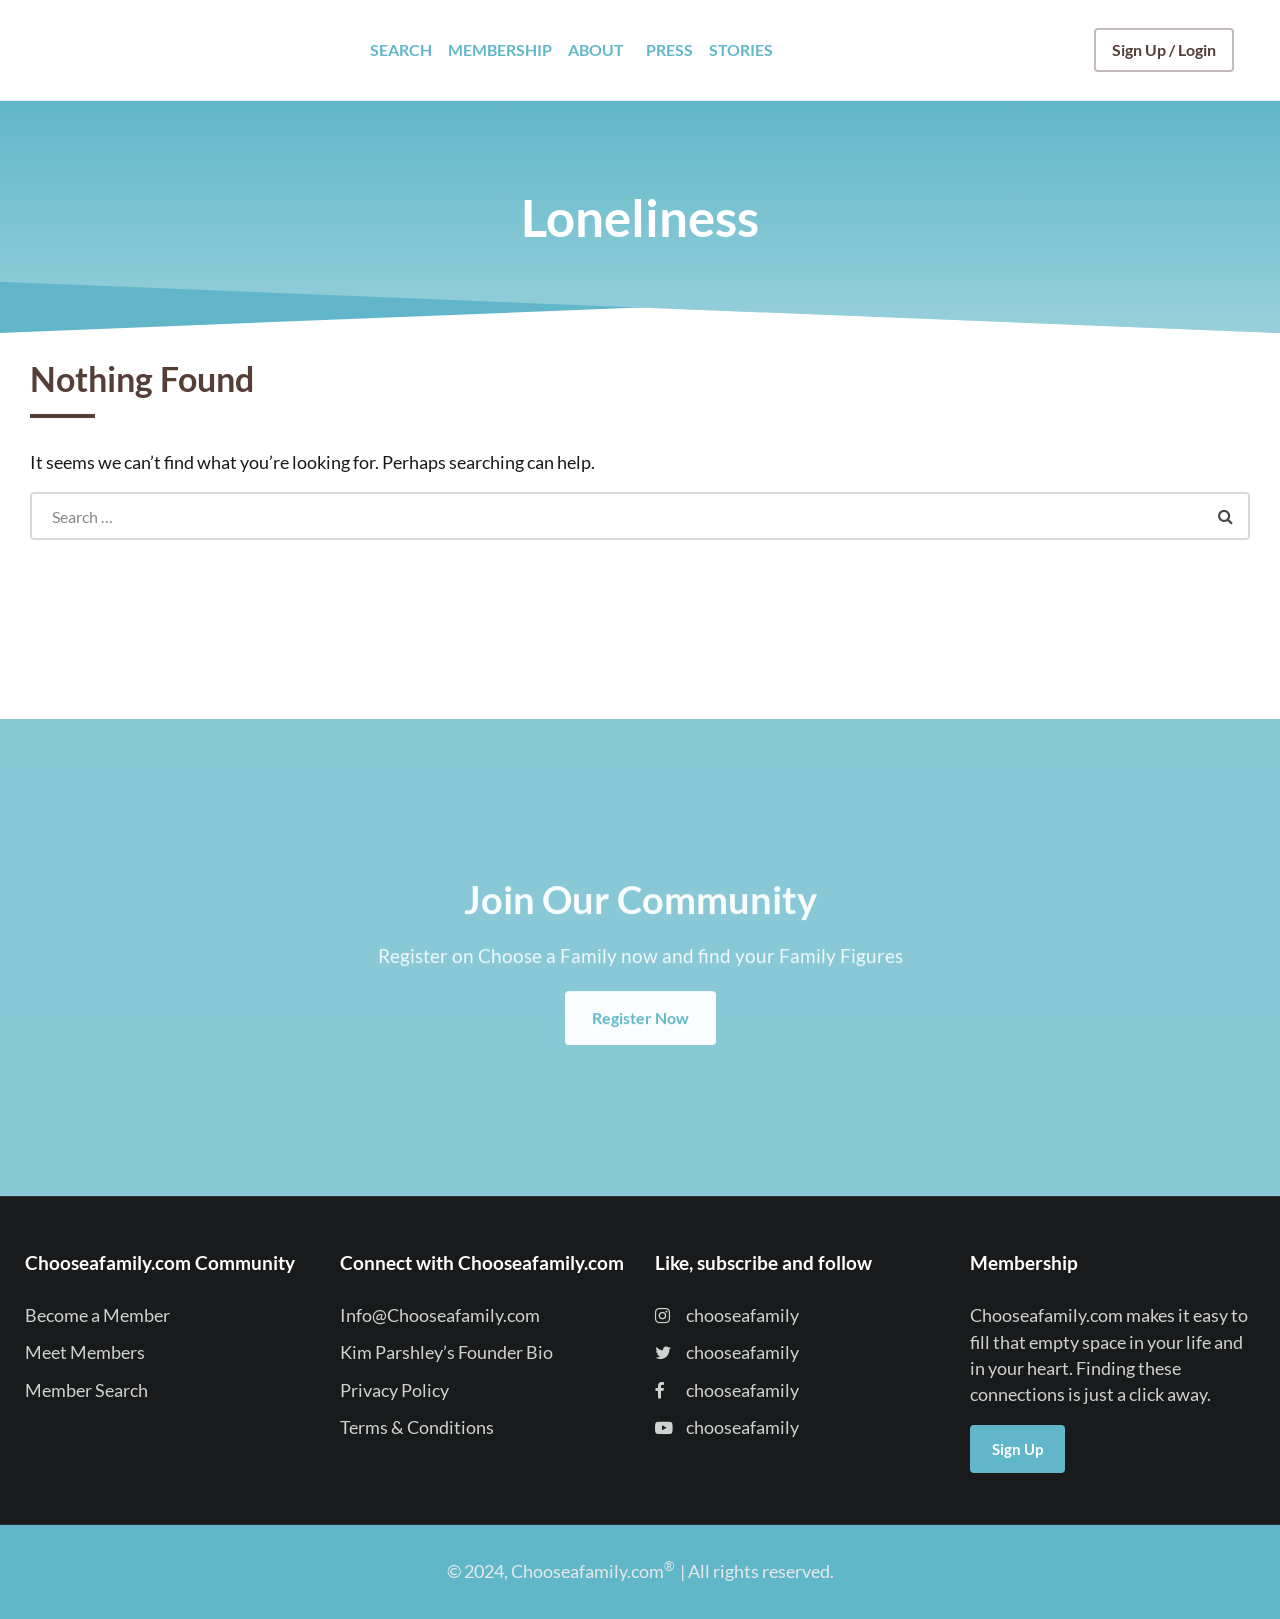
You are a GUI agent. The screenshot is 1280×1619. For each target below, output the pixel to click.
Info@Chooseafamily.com (440, 1315)
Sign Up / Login (1164, 49)
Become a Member (97, 1315)
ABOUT (596, 49)
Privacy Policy (394, 1390)
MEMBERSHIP (500, 49)
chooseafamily (727, 1315)
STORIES (741, 49)
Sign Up (1017, 1449)
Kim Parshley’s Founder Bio (446, 1352)
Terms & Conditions (417, 1427)
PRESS (669, 49)
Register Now (640, 1045)
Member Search (86, 1390)
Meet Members (85, 1352)
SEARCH (401, 49)
